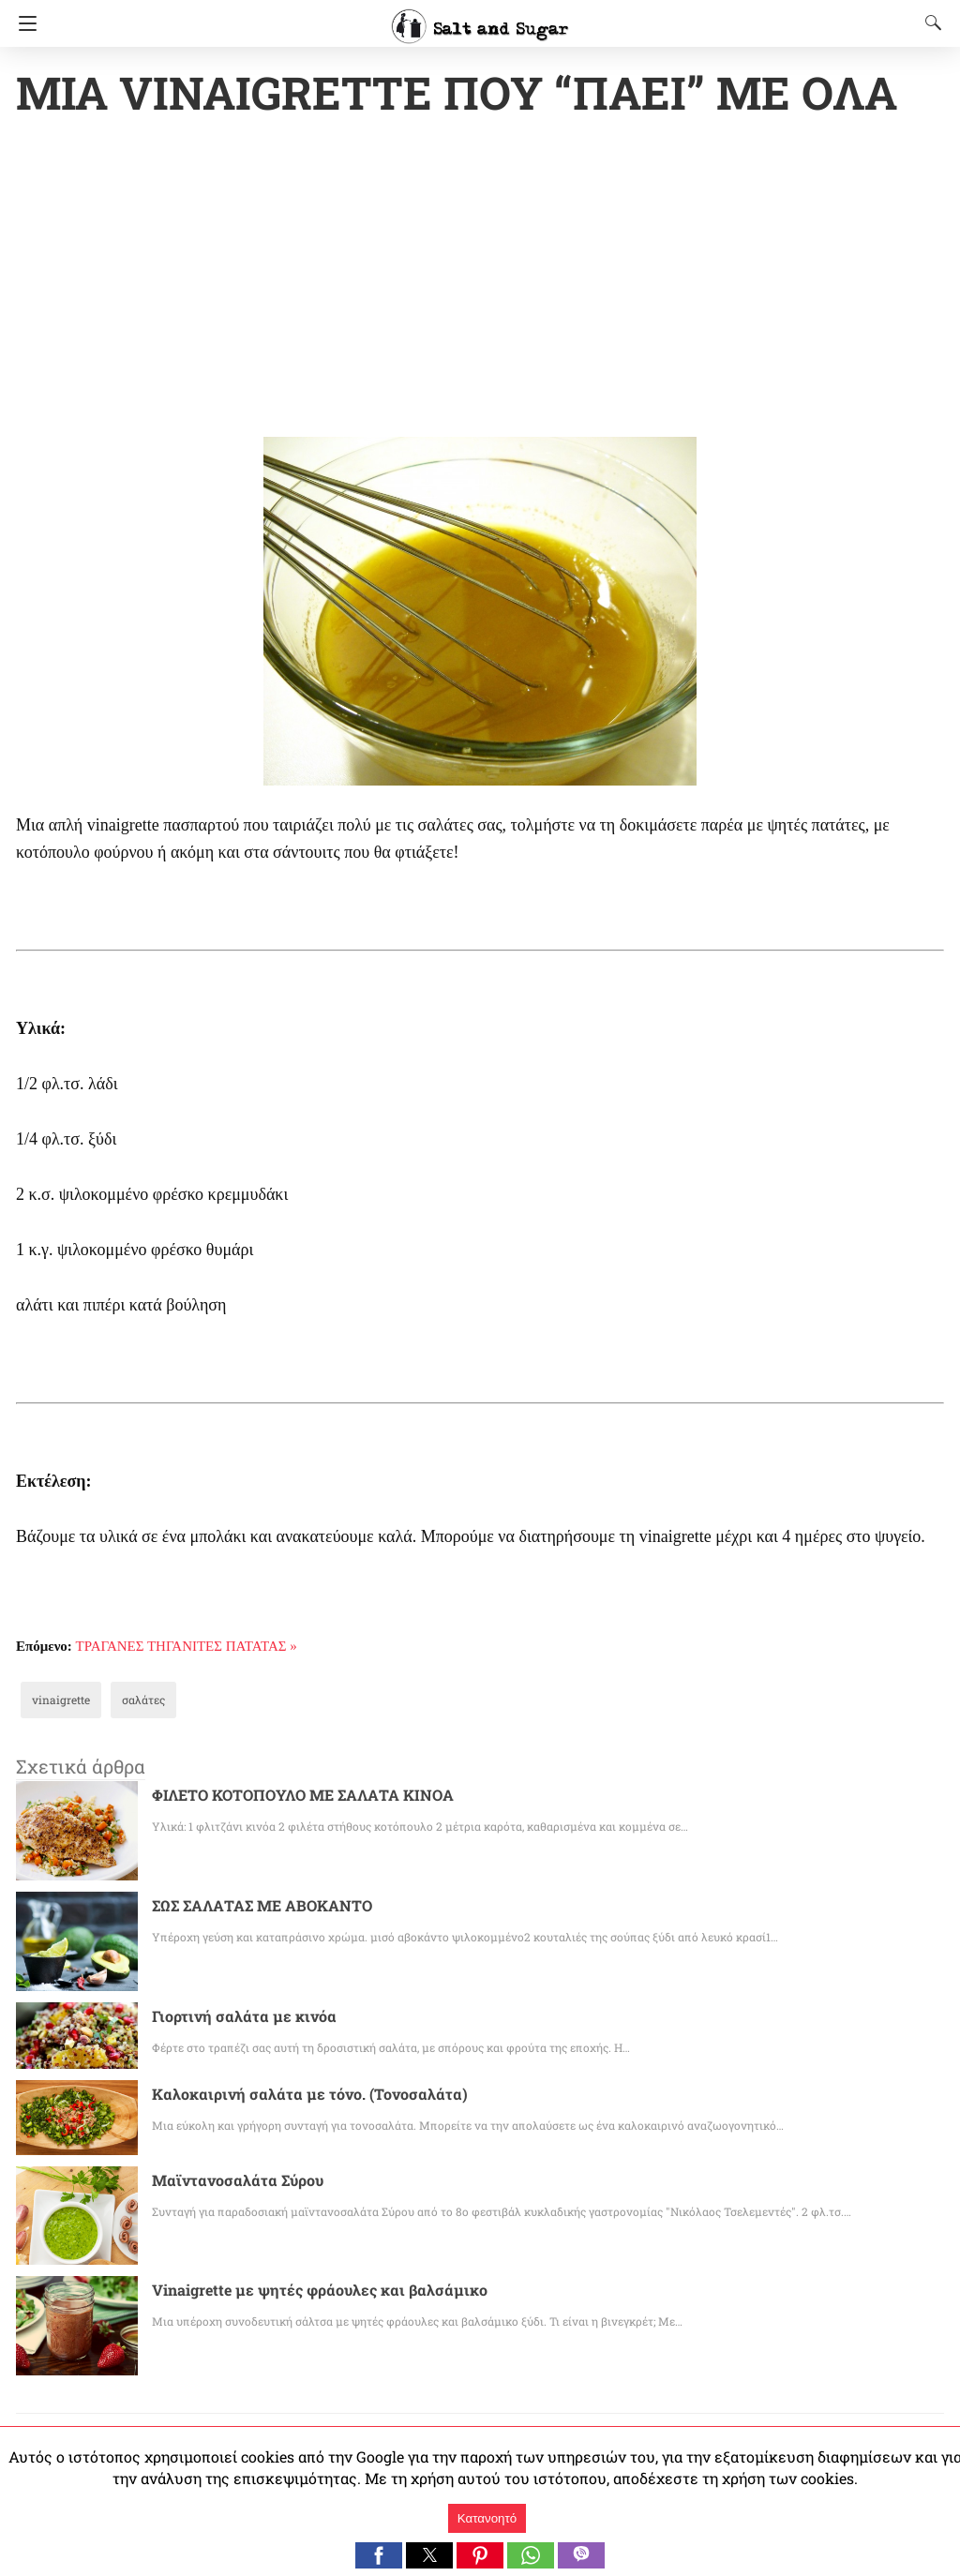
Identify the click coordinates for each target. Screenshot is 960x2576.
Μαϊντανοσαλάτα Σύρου (230, 2182)
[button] (378, 2555)
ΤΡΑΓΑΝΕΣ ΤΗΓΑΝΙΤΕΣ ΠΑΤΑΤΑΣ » (186, 1647)
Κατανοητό (487, 2518)
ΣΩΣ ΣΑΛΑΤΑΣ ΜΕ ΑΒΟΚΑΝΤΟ (263, 1907)
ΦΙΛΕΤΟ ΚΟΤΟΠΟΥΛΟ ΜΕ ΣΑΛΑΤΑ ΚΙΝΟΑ (305, 1797)
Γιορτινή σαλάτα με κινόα (234, 2018)
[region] (480, 281)
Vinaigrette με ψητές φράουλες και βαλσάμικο (299, 2291)
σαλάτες (130, 1701)
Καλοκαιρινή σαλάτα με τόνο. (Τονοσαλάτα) (292, 2096)
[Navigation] (23, 23)
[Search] (929, 22)
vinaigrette (56, 1701)
